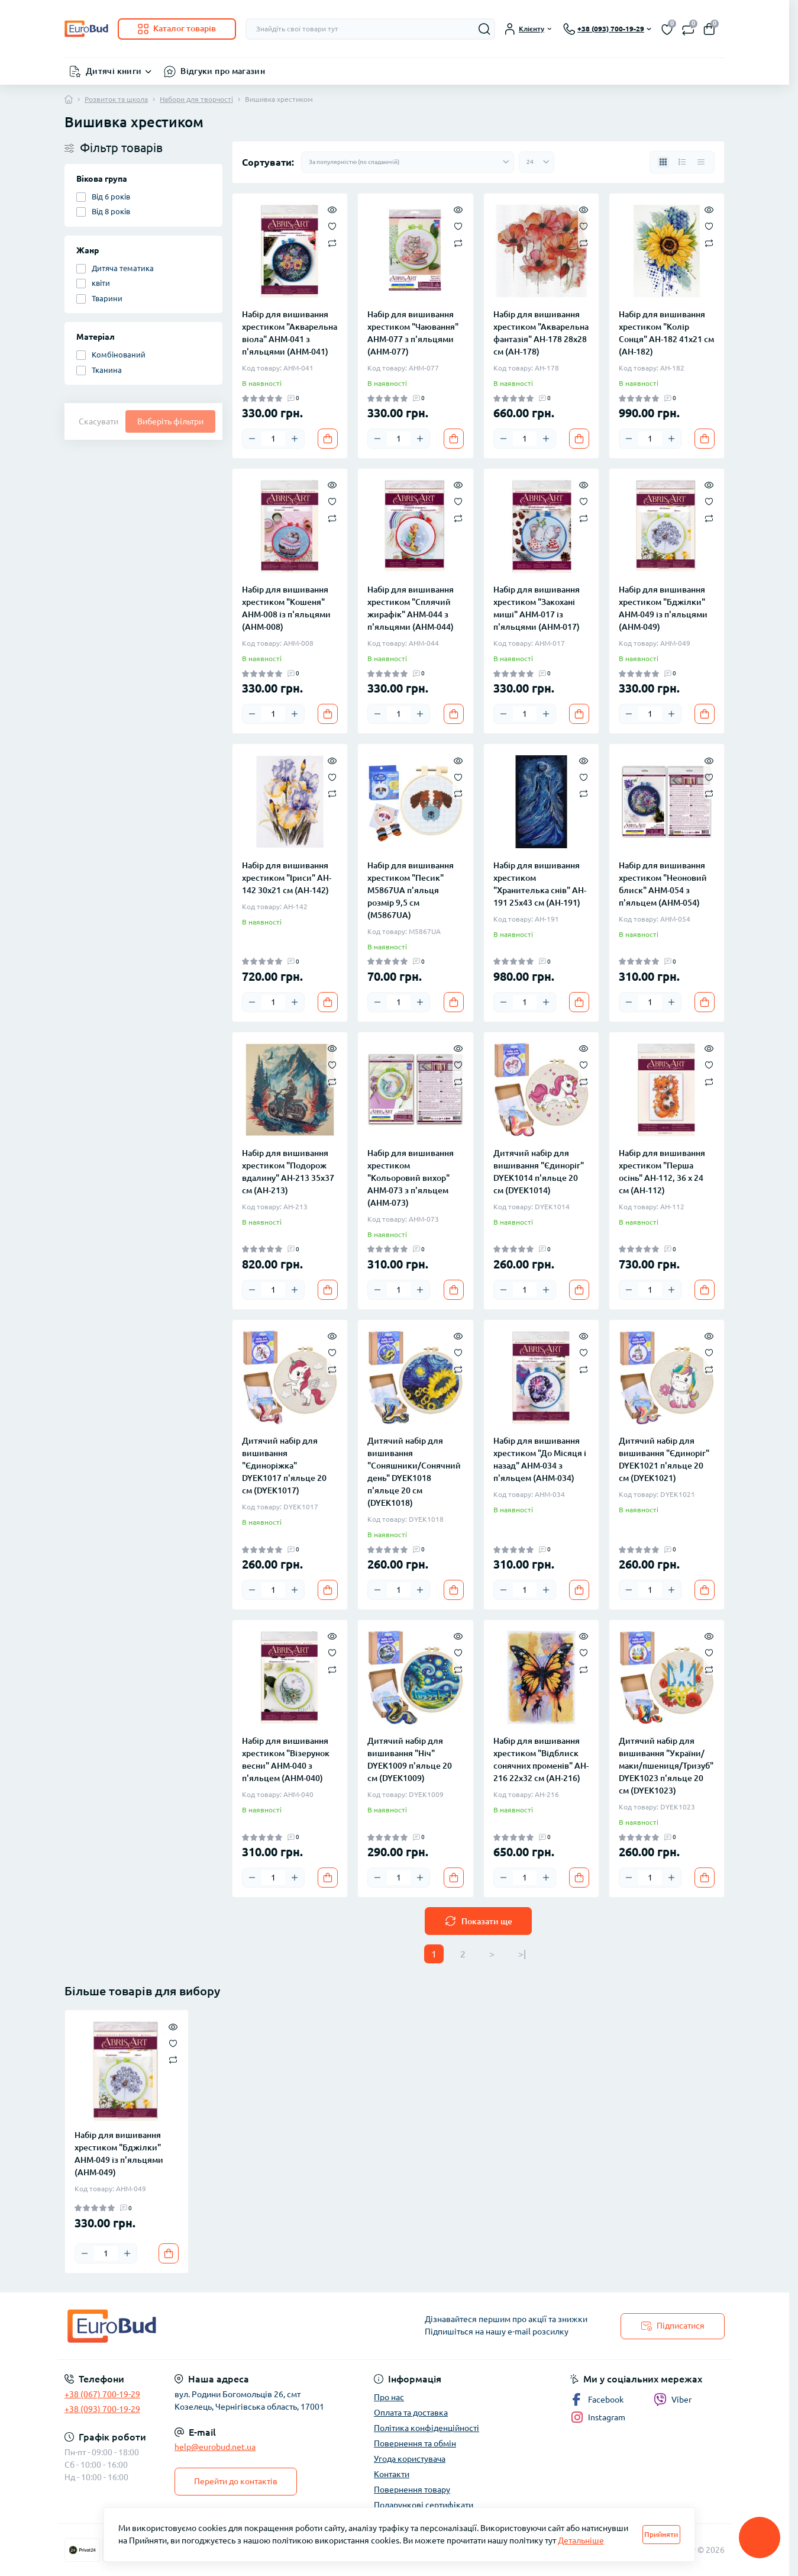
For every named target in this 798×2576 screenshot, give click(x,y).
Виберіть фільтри (170, 421)
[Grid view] (663, 162)
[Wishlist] (332, 225)
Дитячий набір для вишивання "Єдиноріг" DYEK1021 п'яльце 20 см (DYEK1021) (664, 1459)
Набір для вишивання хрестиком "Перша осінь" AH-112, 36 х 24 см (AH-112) (662, 1171)
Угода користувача (409, 2459)
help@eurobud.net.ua (215, 2447)
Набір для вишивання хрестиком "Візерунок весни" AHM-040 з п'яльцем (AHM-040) (285, 1759)
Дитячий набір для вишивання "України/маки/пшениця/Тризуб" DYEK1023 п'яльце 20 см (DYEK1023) (666, 1765)
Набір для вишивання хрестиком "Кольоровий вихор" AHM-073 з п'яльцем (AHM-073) (410, 1178)
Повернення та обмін (415, 2443)
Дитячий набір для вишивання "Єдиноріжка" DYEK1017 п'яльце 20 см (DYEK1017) (284, 1465)
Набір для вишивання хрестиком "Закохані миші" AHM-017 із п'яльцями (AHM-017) (536, 608)
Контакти (391, 2474)
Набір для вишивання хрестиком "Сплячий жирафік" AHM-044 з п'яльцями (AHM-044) (410, 608)
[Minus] (252, 438)
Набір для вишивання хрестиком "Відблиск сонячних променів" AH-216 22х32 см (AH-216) (541, 1759)
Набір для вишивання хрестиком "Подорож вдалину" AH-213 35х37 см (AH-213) (288, 1171)
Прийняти (661, 2534)
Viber (673, 2399)
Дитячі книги (113, 71)
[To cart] (328, 439)
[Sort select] (407, 162)
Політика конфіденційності (426, 2428)
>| (522, 1954)
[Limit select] (536, 162)
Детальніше (581, 2540)
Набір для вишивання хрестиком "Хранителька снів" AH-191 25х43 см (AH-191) (539, 884)
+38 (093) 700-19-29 (102, 2409)
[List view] (682, 162)
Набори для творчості (196, 99)
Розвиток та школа (116, 99)
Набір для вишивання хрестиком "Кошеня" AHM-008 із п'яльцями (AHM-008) (286, 608)
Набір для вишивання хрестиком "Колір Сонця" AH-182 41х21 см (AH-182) (666, 333)
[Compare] (332, 242)
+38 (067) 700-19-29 (102, 2394)
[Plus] (294, 438)
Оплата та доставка (411, 2412)
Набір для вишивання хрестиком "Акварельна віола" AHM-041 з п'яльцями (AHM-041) (289, 333)
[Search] (484, 29)
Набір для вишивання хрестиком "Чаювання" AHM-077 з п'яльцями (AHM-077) (412, 333)
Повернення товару (412, 2489)
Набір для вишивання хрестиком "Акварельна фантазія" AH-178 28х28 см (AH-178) (541, 333)
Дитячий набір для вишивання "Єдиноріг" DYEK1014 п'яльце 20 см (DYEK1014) (538, 1171)
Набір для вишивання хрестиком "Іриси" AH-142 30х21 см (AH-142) (286, 878)
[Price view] (701, 162)
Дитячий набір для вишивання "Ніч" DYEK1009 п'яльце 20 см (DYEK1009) (409, 1759)
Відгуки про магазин (222, 71)
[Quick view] (332, 209)
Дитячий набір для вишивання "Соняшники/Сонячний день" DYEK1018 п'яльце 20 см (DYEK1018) (414, 1472)
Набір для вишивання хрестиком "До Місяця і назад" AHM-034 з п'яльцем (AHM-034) (539, 1459)
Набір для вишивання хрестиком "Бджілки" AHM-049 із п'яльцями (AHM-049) (663, 608)
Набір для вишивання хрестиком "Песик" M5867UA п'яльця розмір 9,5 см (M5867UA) (410, 890)
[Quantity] (273, 439)
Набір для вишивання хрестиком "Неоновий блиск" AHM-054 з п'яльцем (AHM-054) (663, 884)
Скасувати (98, 421)
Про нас (389, 2397)
